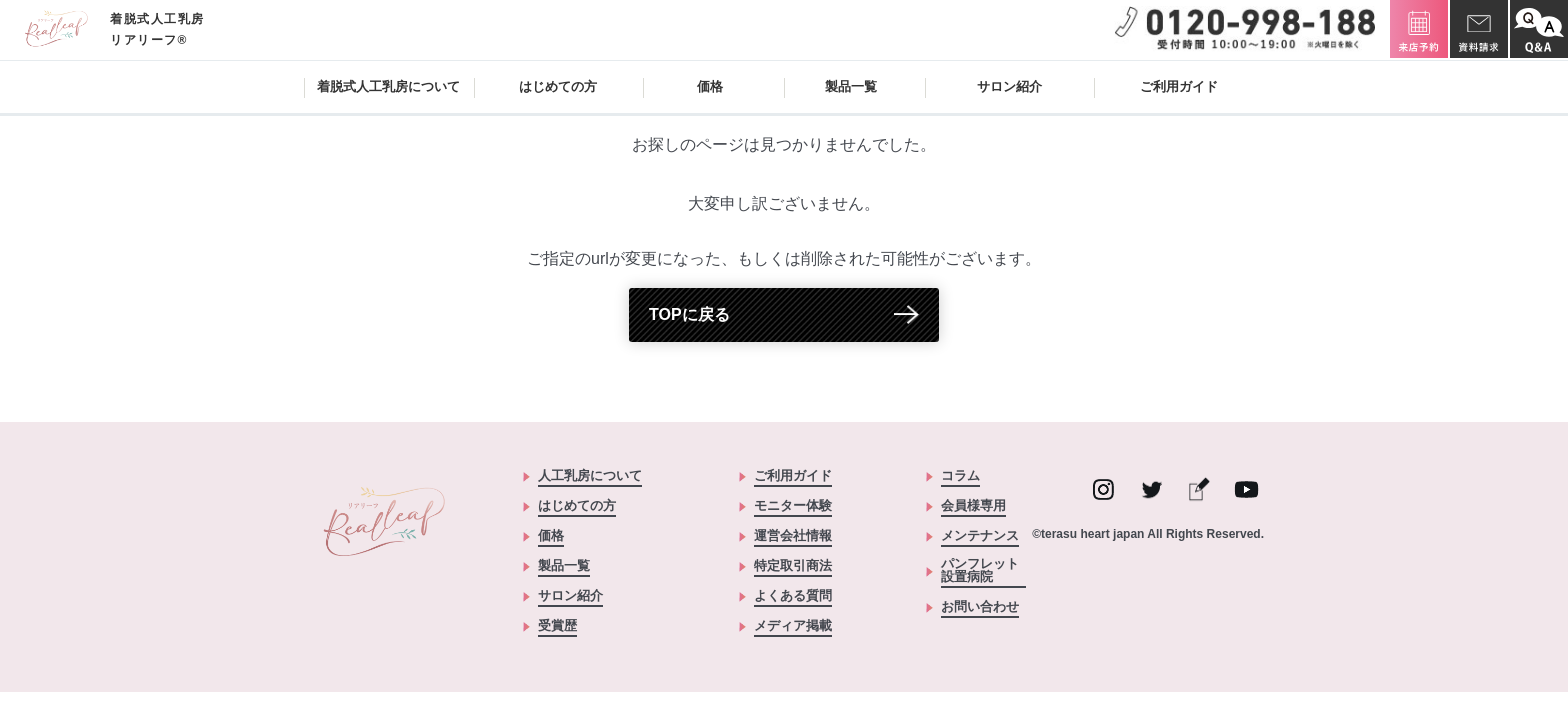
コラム (960, 476)
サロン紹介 (1009, 86)
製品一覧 (564, 566)
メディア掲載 (793, 626)
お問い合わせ (980, 607)
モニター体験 (793, 506)
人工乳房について (590, 476)
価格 (710, 86)
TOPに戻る (689, 314)
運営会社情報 (793, 536)
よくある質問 (793, 596)
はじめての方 (558, 86)
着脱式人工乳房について (388, 86)
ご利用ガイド (1179, 86)
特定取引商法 (793, 566)
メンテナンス (980, 536)
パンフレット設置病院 (980, 570)
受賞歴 (557, 626)
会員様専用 (973, 506)
